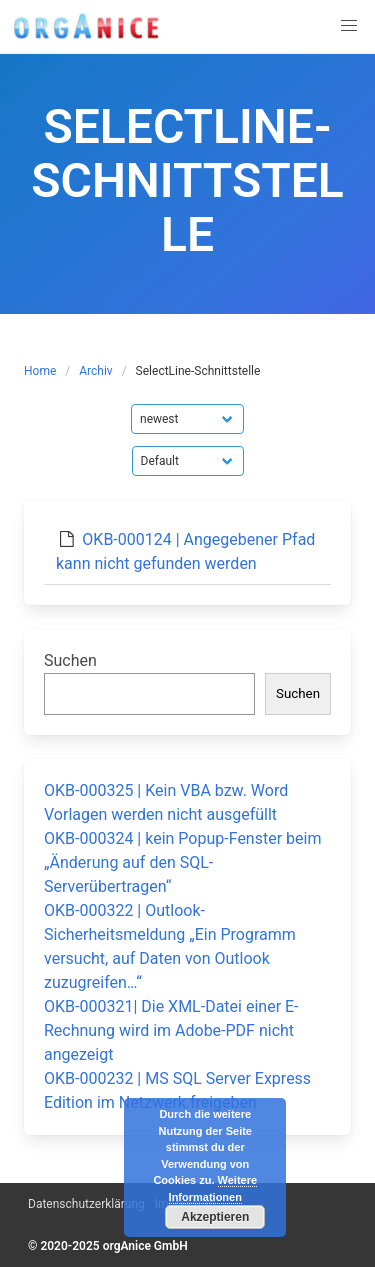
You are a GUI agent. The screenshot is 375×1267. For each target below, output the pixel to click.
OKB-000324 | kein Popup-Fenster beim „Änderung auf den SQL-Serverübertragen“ (182, 862)
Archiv (95, 371)
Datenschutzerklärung (86, 1204)
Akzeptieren (215, 1217)
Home (40, 371)
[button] (349, 26)
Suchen (70, 660)
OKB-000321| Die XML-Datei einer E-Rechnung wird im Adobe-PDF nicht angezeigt (171, 1030)
